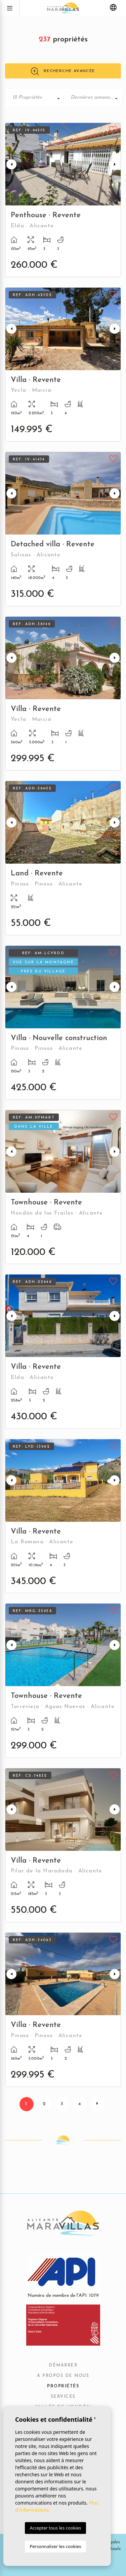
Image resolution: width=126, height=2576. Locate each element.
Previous (11, 164)
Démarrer (63, 2365)
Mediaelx (111, 2548)
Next (115, 164)
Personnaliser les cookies (55, 2546)
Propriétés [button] (63, 2386)
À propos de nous (63, 2376)
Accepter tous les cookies (55, 2528)
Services (63, 2397)
